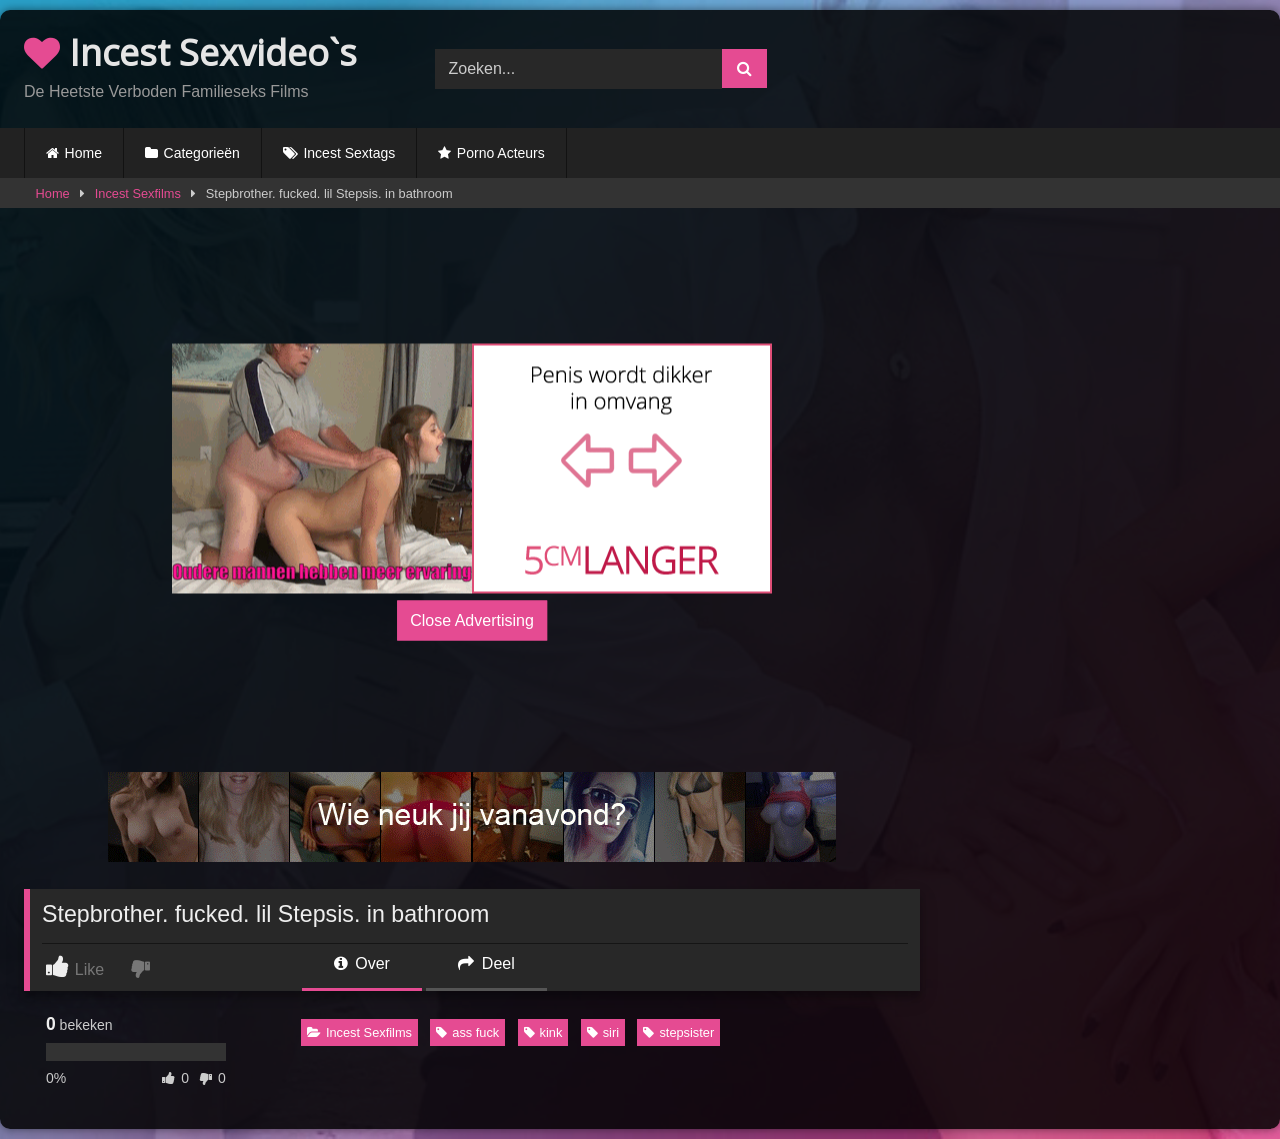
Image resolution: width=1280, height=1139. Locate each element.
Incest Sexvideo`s (190, 52)
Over (362, 963)
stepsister (678, 1032)
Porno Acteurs (501, 153)
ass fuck (467, 1032)
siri (603, 1032)
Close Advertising (472, 620)
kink (543, 1032)
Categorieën (202, 153)
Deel (486, 963)
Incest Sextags (349, 153)
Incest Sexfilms (138, 193)
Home (83, 153)
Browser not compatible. (1050, 66)
